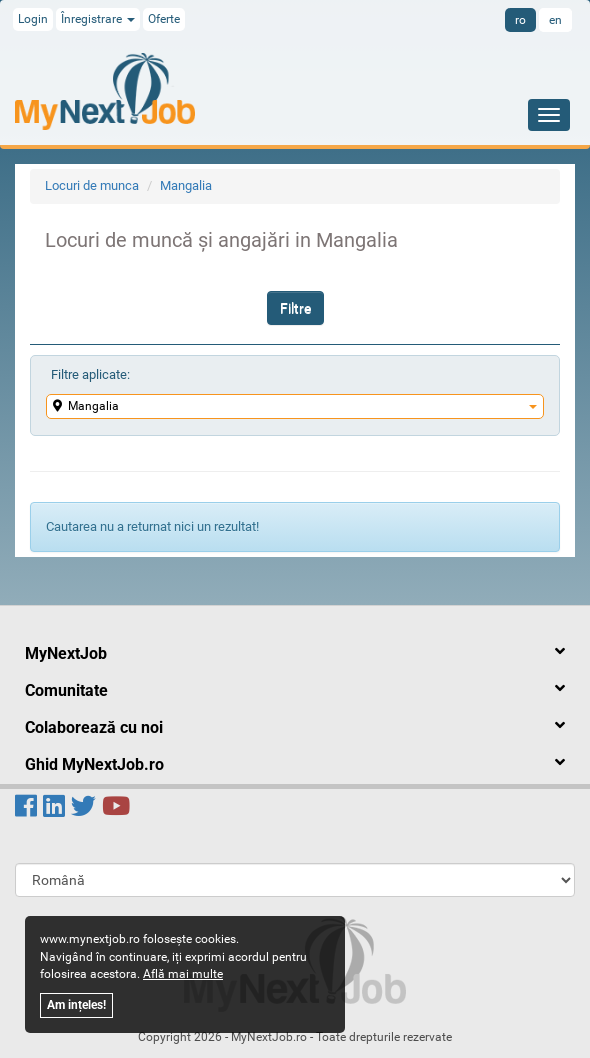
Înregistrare (98, 19)
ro (520, 20)
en (555, 20)
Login (33, 19)
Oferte (164, 19)
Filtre (295, 308)
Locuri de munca (92, 185)
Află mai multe (183, 974)
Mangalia (186, 185)
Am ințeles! (76, 1005)
